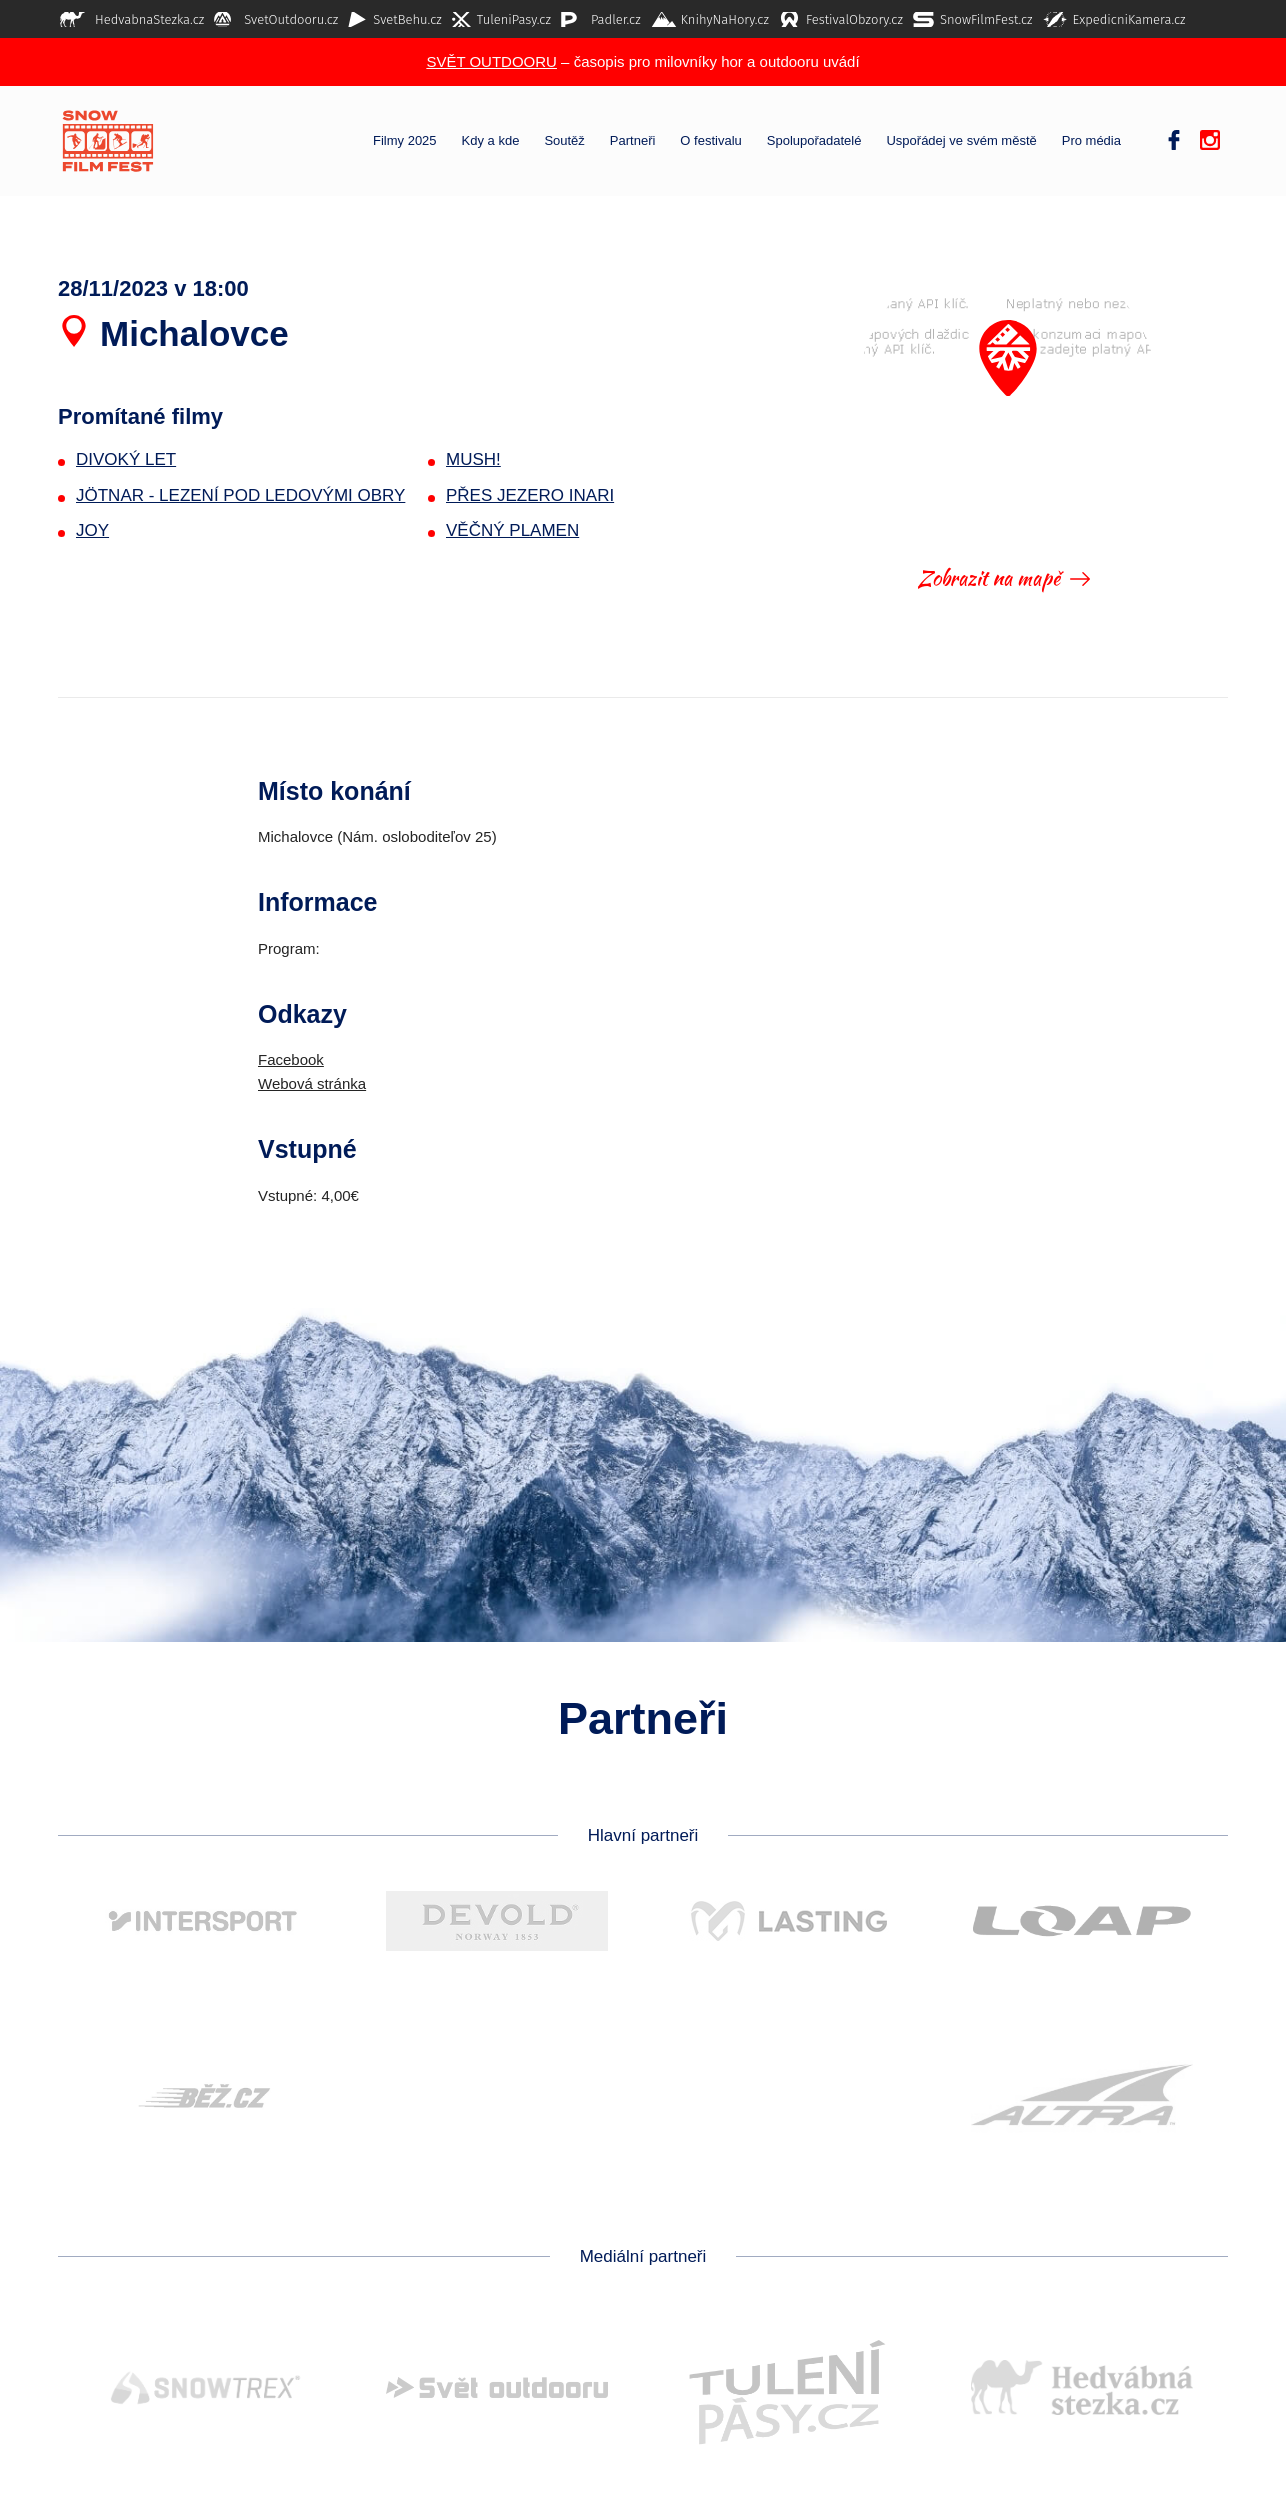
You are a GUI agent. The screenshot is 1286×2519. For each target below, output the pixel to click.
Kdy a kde (491, 141)
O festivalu (710, 141)
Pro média (1091, 141)
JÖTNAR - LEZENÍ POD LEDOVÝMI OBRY (240, 495)
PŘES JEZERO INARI (530, 495)
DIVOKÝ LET (126, 459)
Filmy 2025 (405, 141)
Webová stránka (312, 1083)
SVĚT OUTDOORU (491, 61)
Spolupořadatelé (814, 141)
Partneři (633, 141)
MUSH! (473, 459)
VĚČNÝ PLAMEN (512, 530)
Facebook (291, 1059)
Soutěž (564, 141)
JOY (92, 530)
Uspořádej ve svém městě (961, 141)
